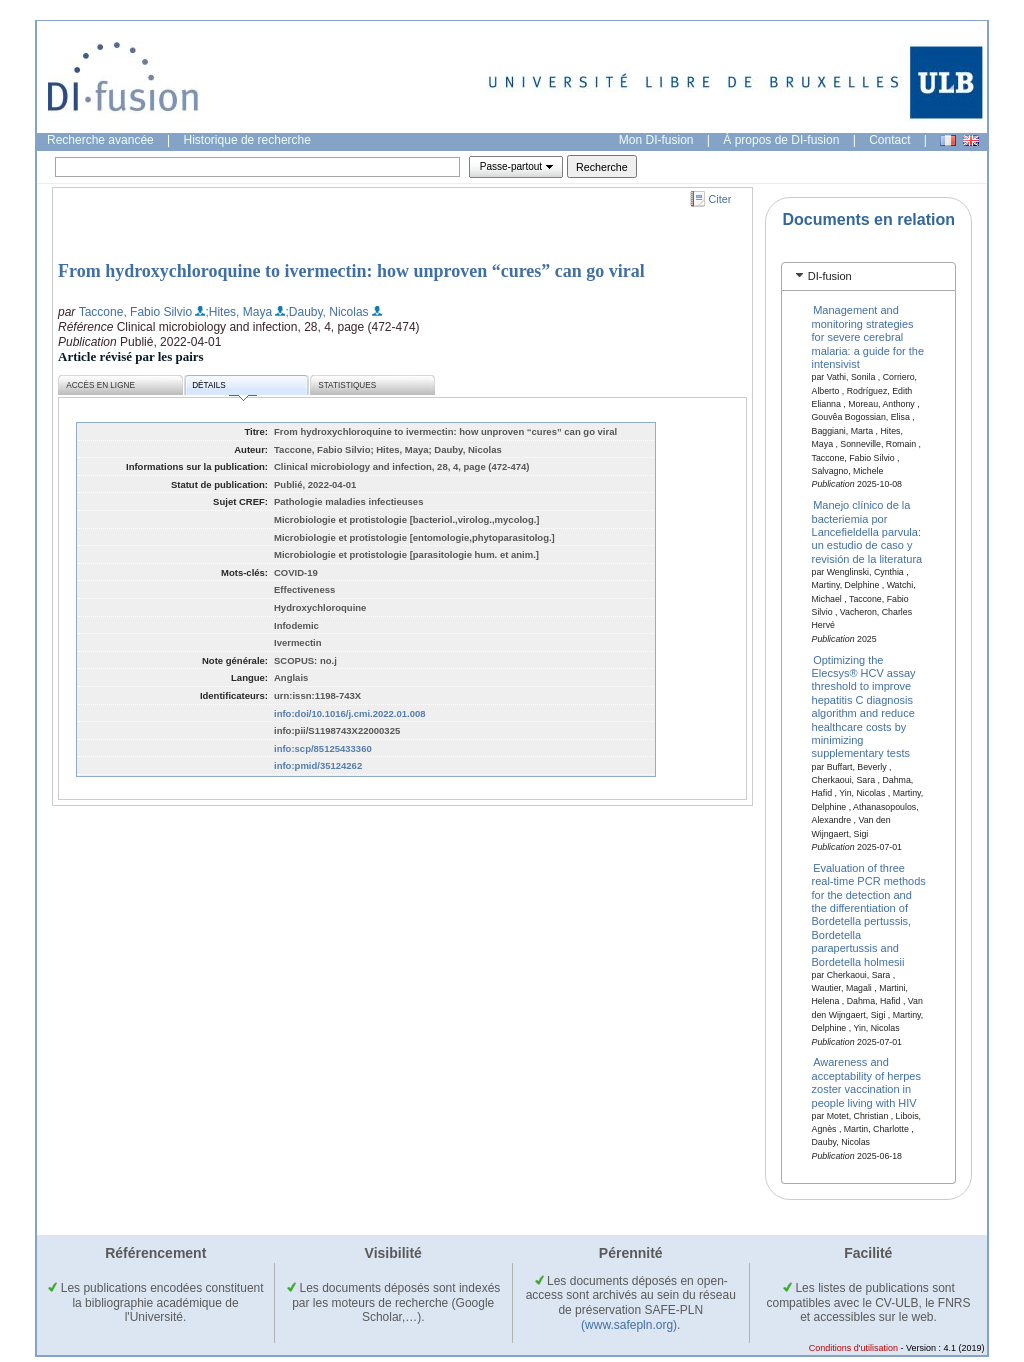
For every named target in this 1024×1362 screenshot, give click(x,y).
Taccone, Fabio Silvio (135, 312)
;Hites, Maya (238, 312)
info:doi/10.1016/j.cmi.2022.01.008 (350, 713)
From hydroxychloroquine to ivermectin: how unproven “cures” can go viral (351, 271)
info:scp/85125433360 (323, 748)
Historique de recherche (247, 140)
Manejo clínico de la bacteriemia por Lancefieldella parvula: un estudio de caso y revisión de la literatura (867, 532)
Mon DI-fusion (656, 140)
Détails (224, 388)
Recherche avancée (100, 140)
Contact (889, 140)
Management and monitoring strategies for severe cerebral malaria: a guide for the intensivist (868, 337)
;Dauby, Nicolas (326, 312)
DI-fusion (830, 276)
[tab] (868, 276)
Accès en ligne (100, 385)
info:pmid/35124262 (318, 765)
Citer (720, 199)
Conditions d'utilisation (853, 1348)
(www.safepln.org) (629, 1325)
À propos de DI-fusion (781, 140)
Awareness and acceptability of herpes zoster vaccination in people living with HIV (866, 1082)
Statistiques (347, 385)
